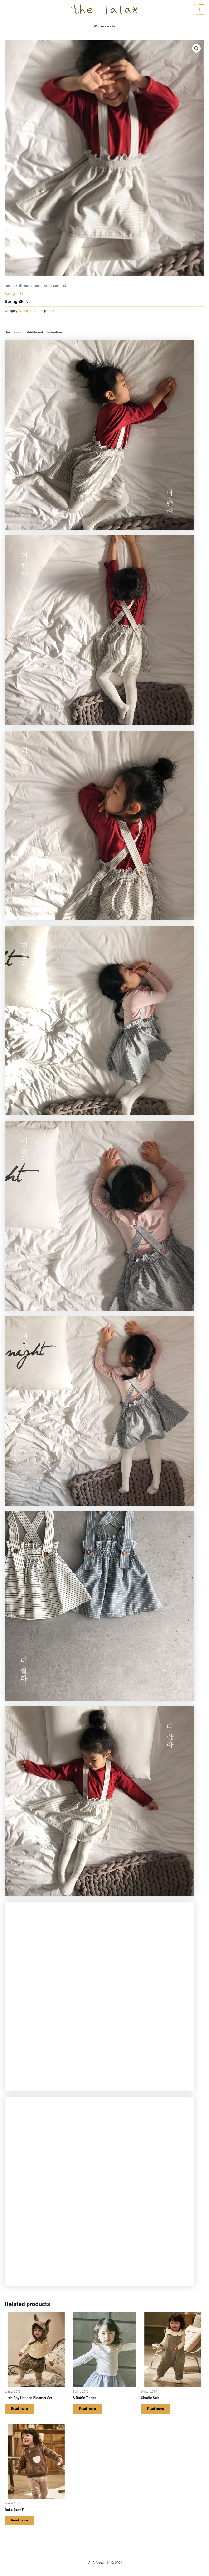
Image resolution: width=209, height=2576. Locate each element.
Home (9, 285)
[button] (196, 48)
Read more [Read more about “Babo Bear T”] (19, 2521)
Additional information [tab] (44, 332)
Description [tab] (14, 332)
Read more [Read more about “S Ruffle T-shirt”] (87, 2409)
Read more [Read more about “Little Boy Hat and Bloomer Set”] (19, 2409)
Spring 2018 (41, 285)
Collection (23, 285)
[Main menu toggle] (199, 9)
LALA (50, 311)
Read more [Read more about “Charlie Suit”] (156, 2409)
